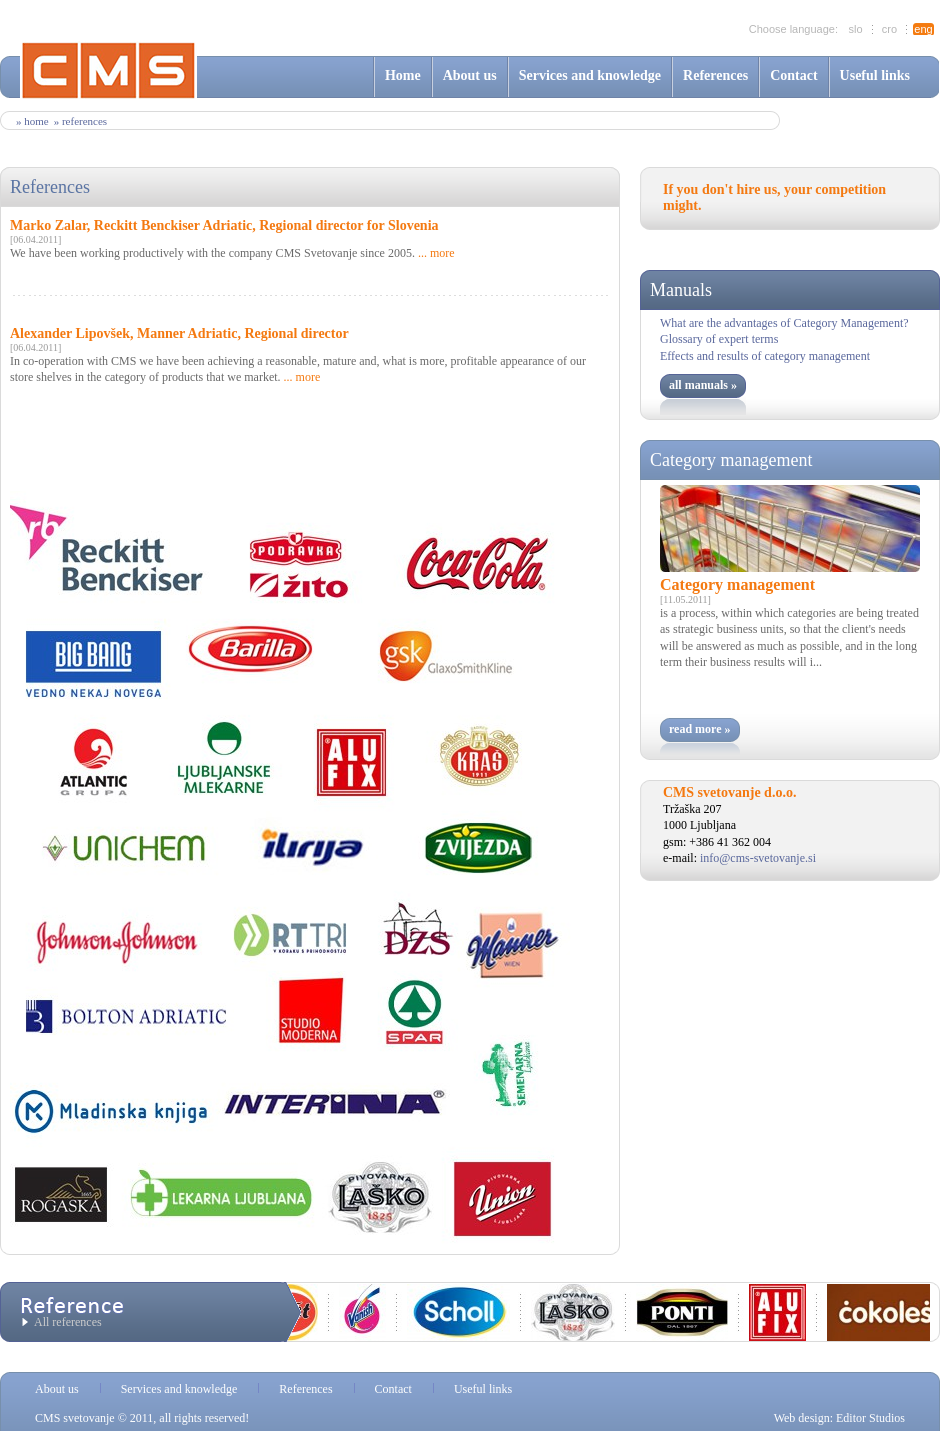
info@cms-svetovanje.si (758, 858)
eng (923, 29)
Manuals (681, 290)
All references (68, 1322)
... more (436, 253)
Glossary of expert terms (719, 339)
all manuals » (703, 385)
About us (470, 75)
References (715, 75)
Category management (731, 460)
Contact (793, 75)
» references (80, 121)
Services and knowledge (590, 75)
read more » (700, 729)
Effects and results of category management (765, 356)
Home (403, 75)
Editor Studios (870, 1418)
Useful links (875, 75)
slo (855, 29)
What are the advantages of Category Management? (784, 323)
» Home (32, 121)
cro (889, 29)
